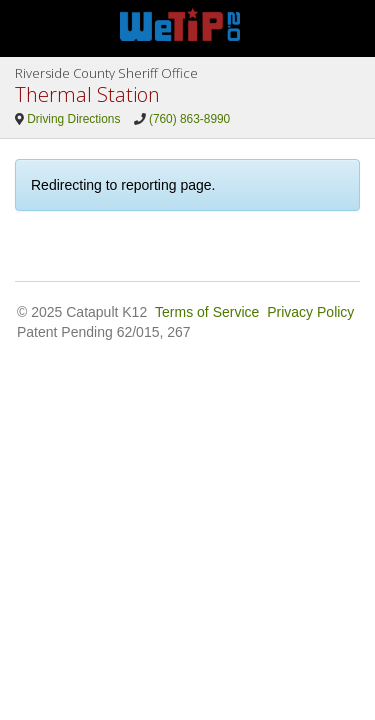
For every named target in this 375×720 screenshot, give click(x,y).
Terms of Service (207, 312)
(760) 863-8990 (189, 119)
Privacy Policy (310, 312)
